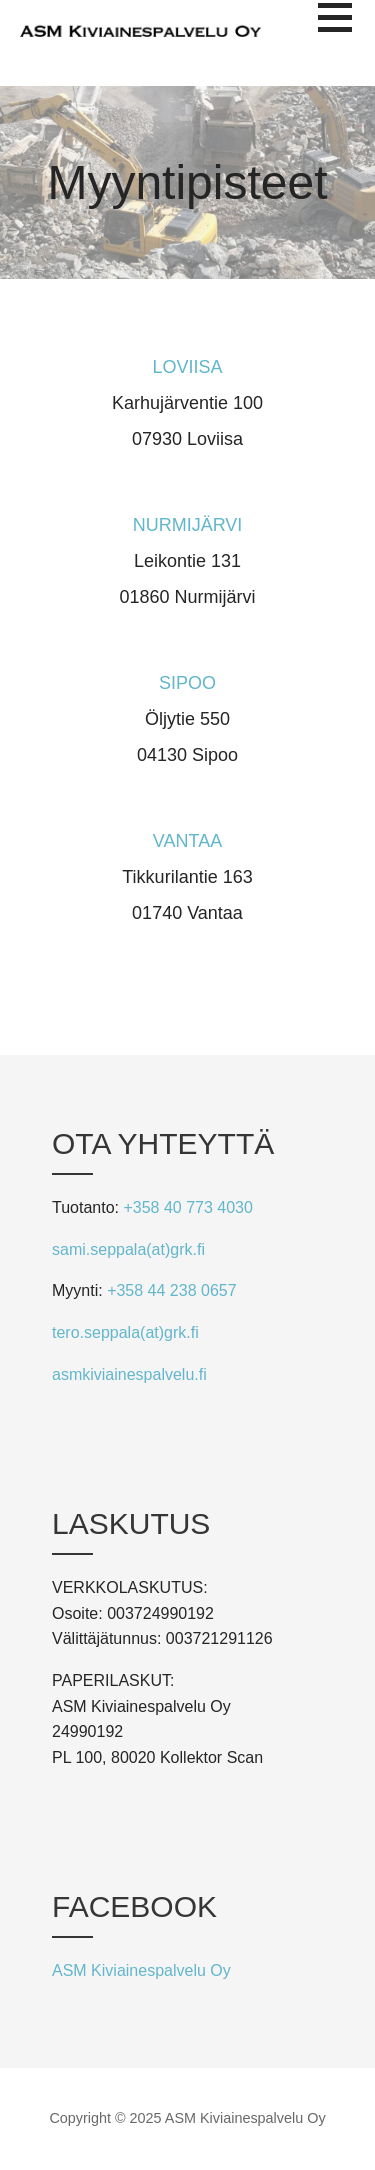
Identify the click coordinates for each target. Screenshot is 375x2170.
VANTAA (187, 841)
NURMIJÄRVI (188, 525)
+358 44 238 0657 (171, 1290)
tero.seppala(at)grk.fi (125, 1332)
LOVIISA (187, 367)
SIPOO (187, 683)
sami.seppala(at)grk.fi (128, 1249)
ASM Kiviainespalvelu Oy (141, 1970)
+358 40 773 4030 (187, 1207)
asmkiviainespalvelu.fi (129, 1374)
